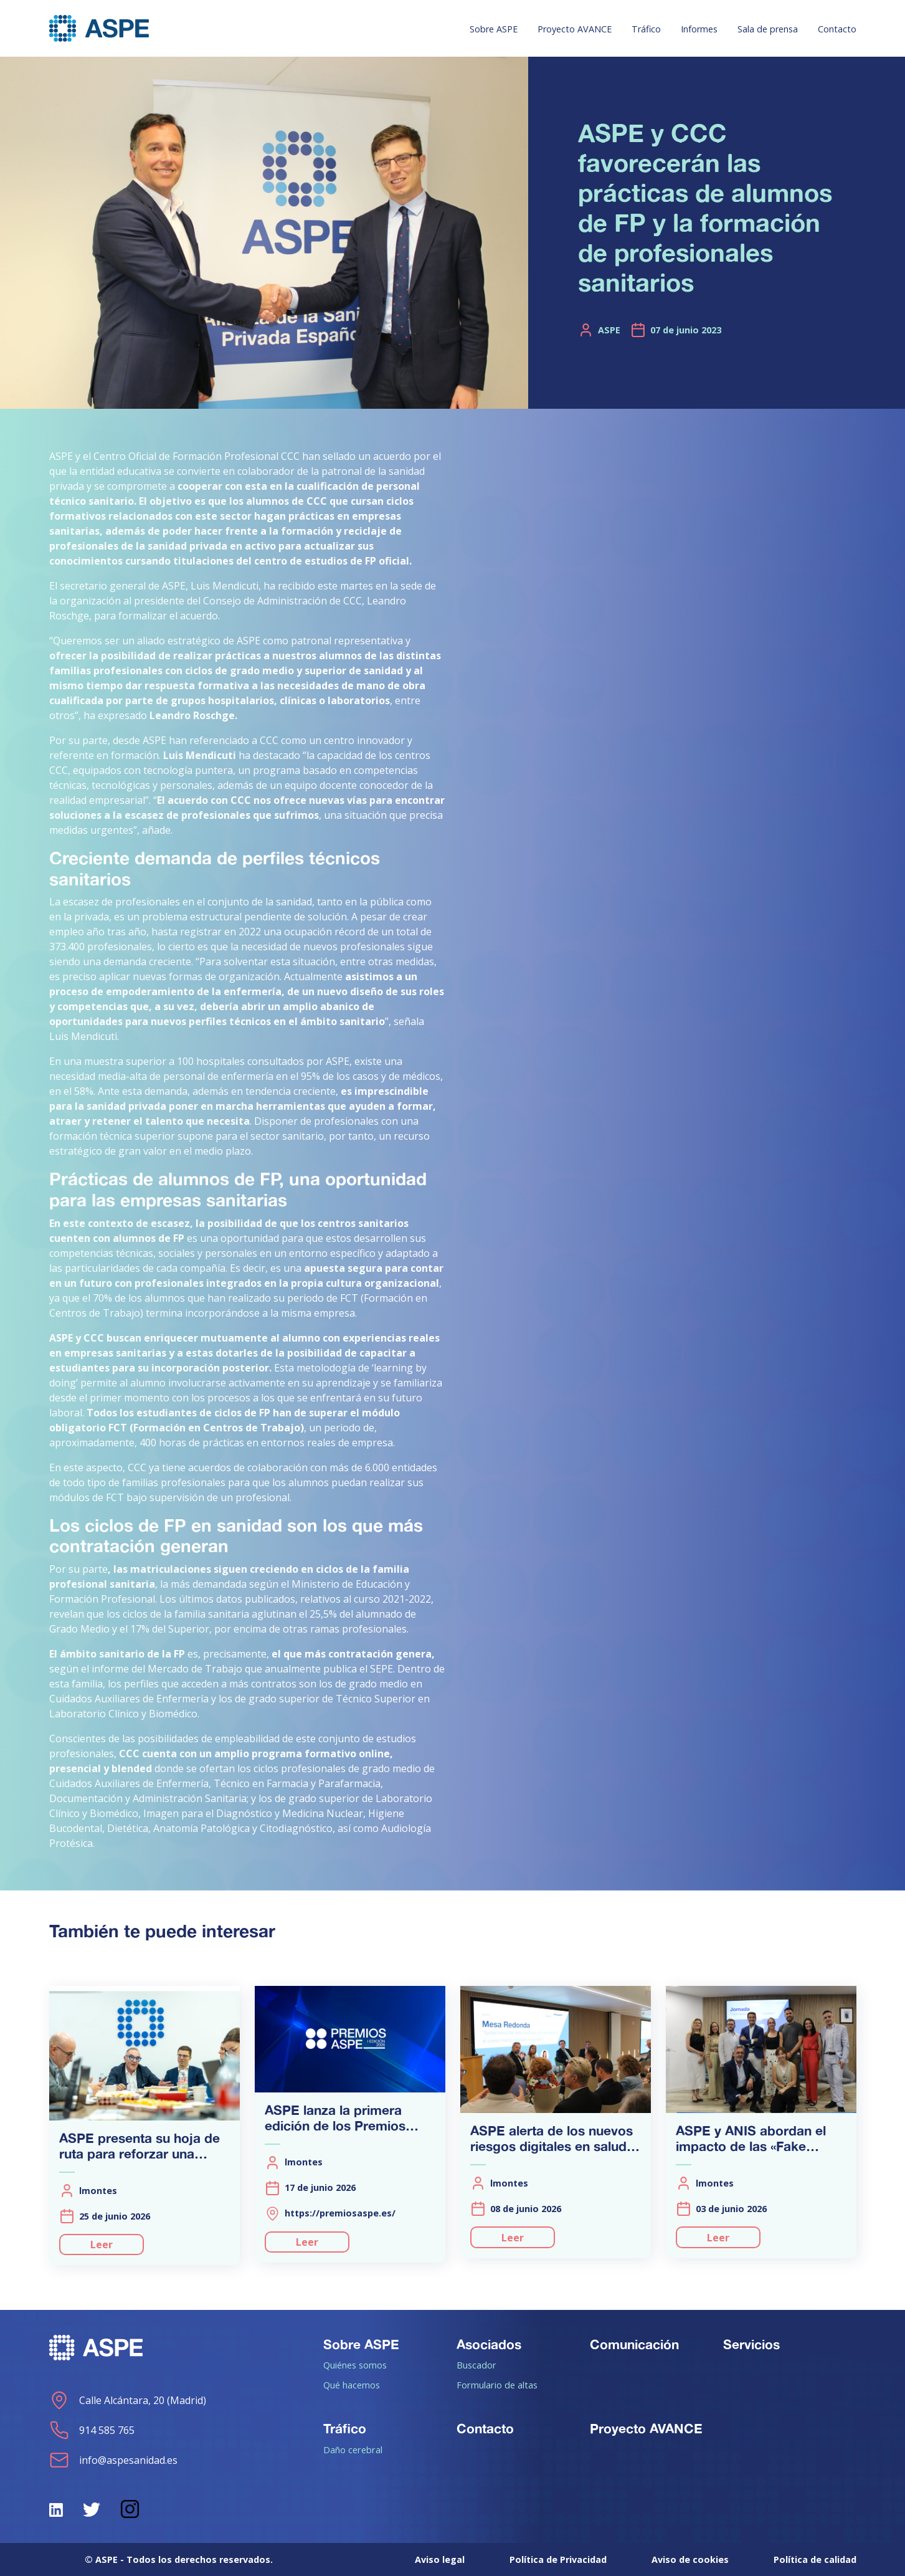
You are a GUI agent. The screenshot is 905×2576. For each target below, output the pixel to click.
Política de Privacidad (558, 2559)
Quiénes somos (355, 2365)
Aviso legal (440, 2559)
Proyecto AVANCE (575, 29)
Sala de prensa (767, 29)
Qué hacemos (351, 2384)
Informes (699, 29)
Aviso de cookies (690, 2559)
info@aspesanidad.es (113, 2460)
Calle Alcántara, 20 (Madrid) (127, 2400)
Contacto (837, 29)
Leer (101, 2244)
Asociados (489, 2344)
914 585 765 (92, 2430)
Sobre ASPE (494, 29)
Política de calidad (815, 2559)
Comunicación (634, 2344)
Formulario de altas (497, 2384)
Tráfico (646, 29)
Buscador (476, 2365)
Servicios (751, 2344)
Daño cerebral (352, 2449)
